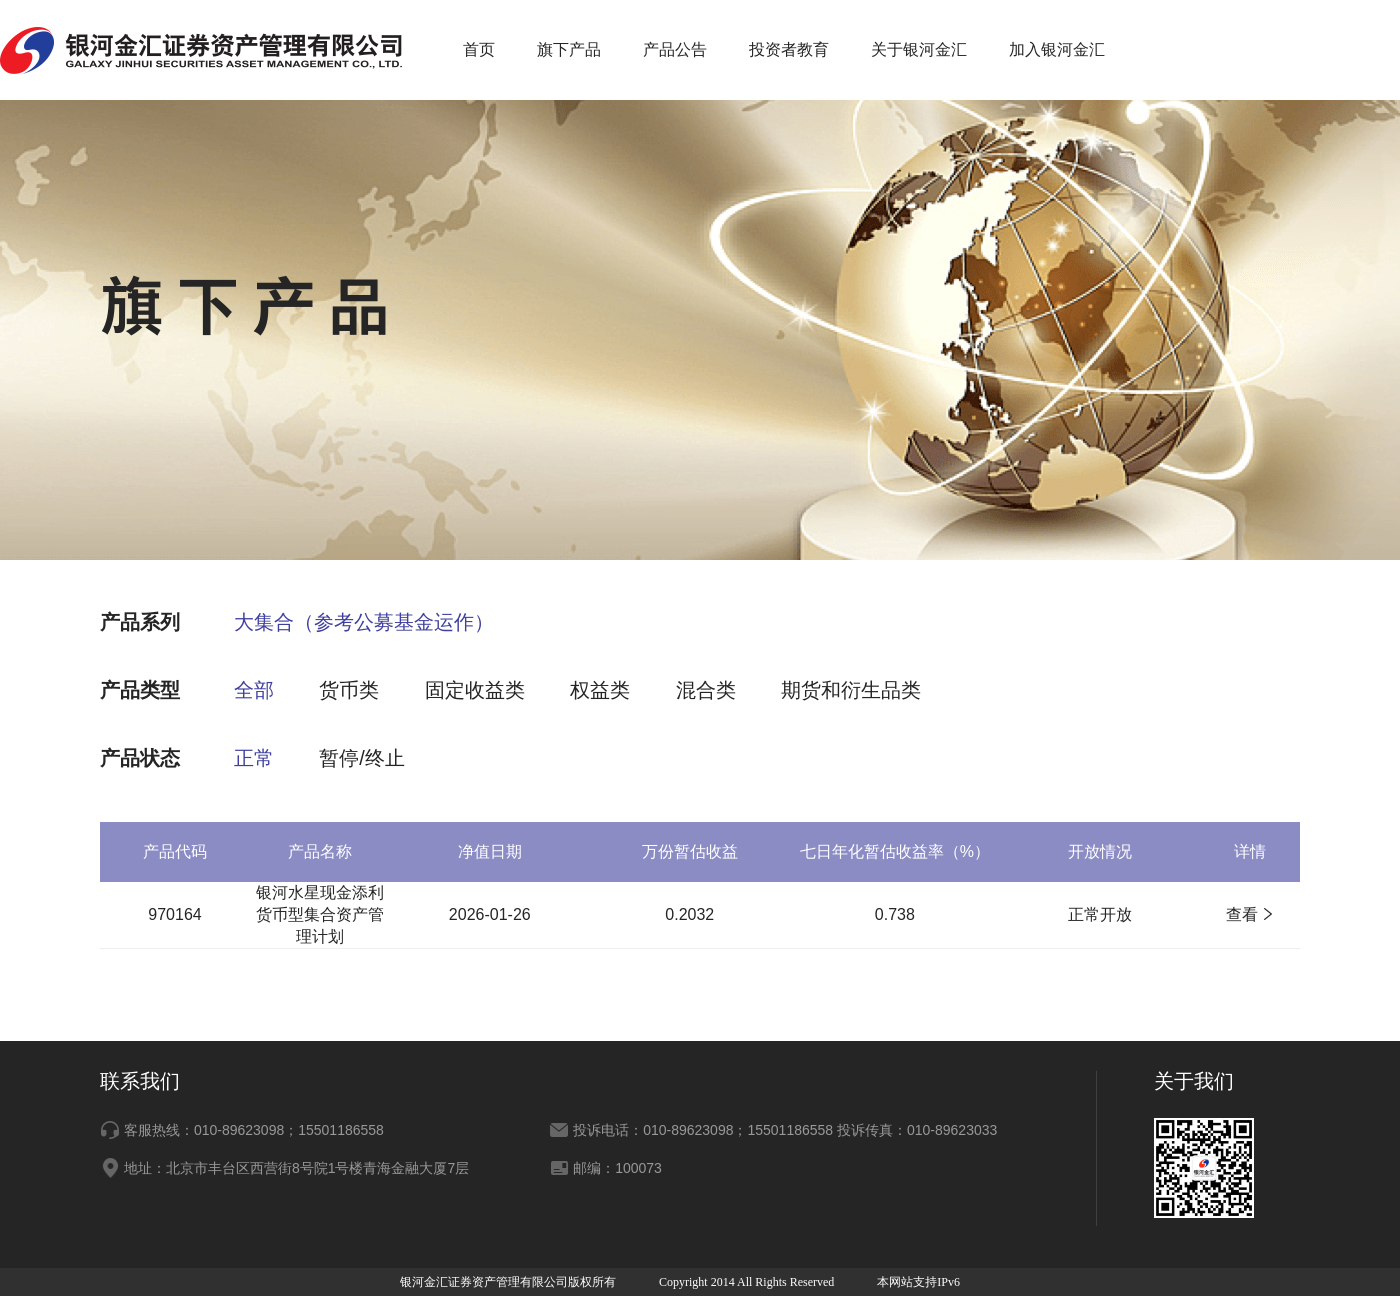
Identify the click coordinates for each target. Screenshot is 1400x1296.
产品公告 (675, 49)
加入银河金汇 (1057, 49)
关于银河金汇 (919, 49)
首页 (479, 49)
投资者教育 (789, 49)
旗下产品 (569, 49)
